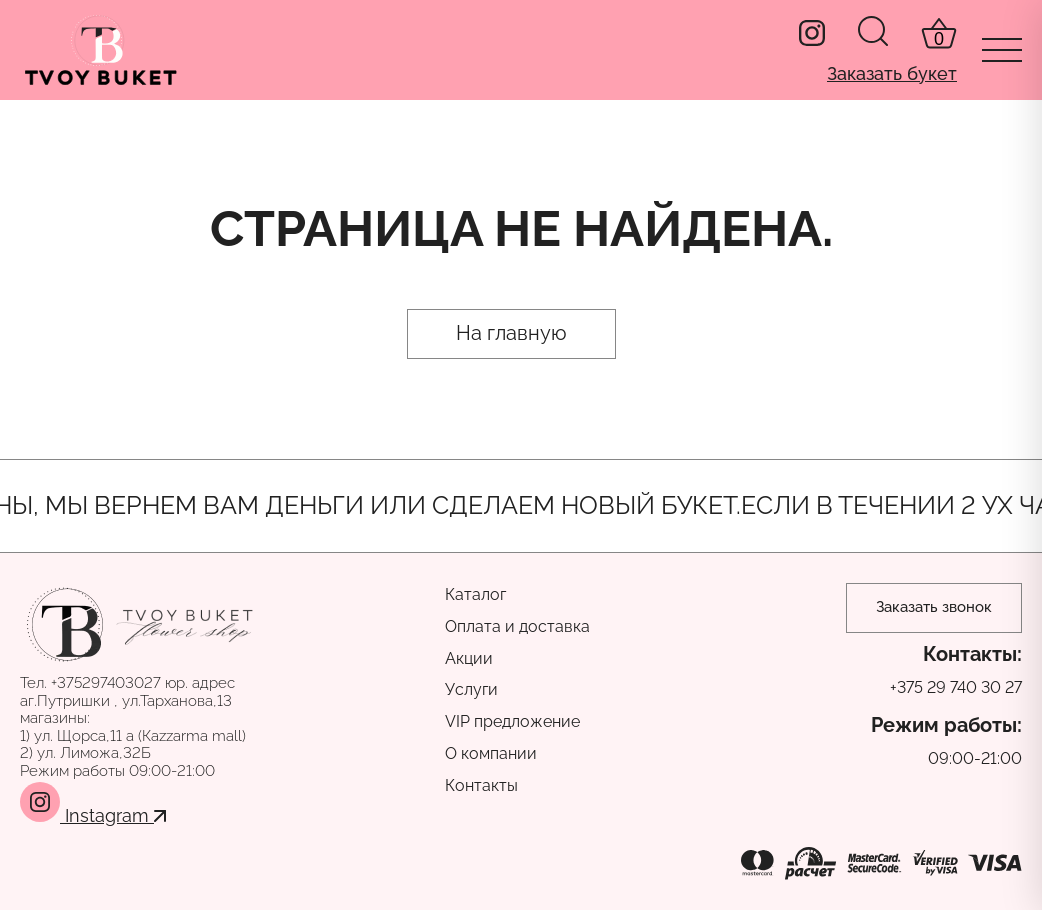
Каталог (475, 594)
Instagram (93, 815)
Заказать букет (892, 73)
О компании (491, 753)
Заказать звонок (934, 607)
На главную (511, 333)
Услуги (471, 689)
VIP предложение (512, 721)
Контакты (481, 785)
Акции (469, 658)
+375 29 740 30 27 (956, 687)
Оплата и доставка (517, 626)
